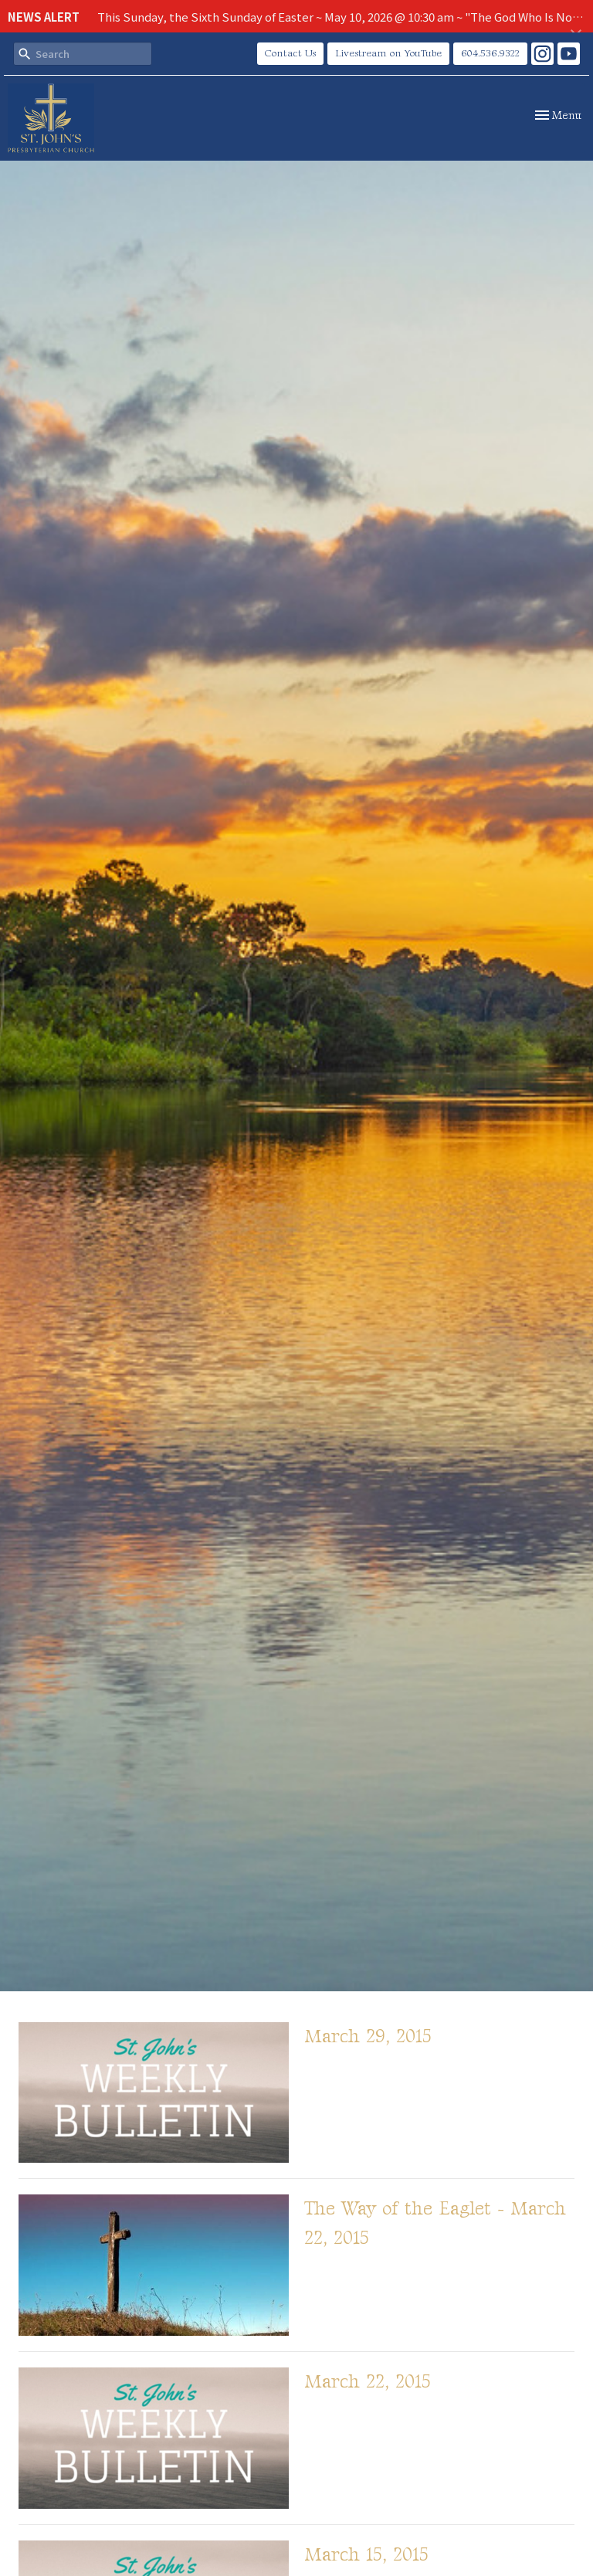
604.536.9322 (490, 53)
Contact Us (290, 53)
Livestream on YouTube (388, 53)
